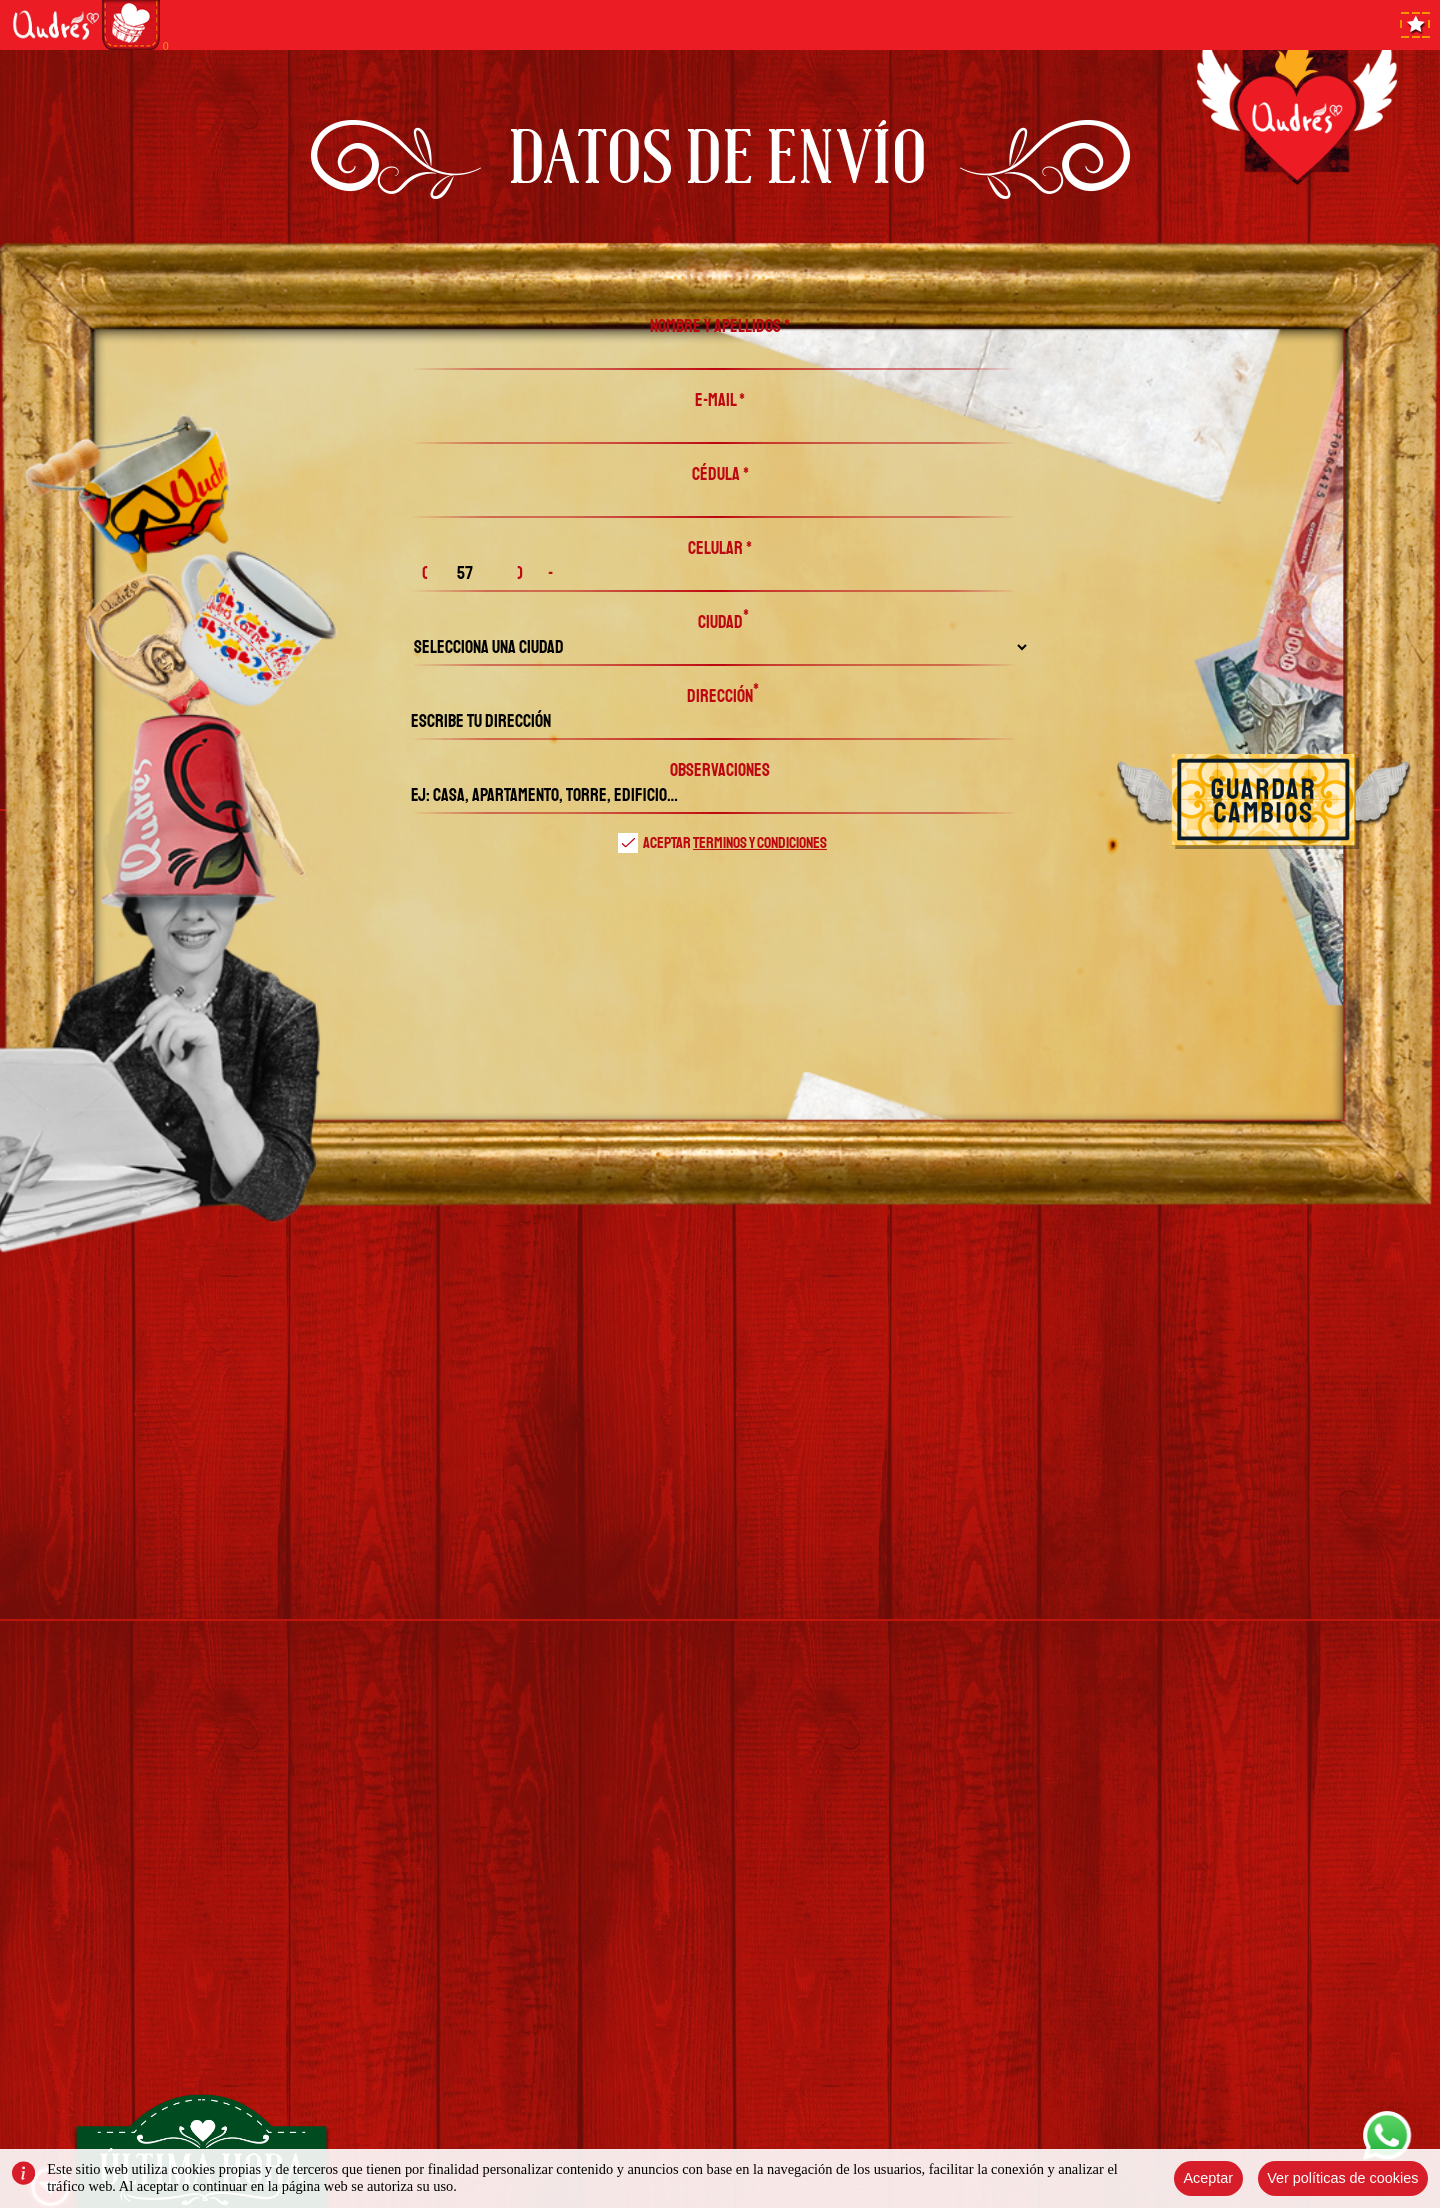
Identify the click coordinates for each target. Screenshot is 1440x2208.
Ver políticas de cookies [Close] (1342, 2178)
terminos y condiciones (760, 842)
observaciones (720, 770)
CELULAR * (720, 548)
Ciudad (720, 622)
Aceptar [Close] (1208, 2178)
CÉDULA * (720, 474)
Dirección (720, 696)
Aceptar (722, 842)
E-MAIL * (720, 400)
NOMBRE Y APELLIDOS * (720, 326)
